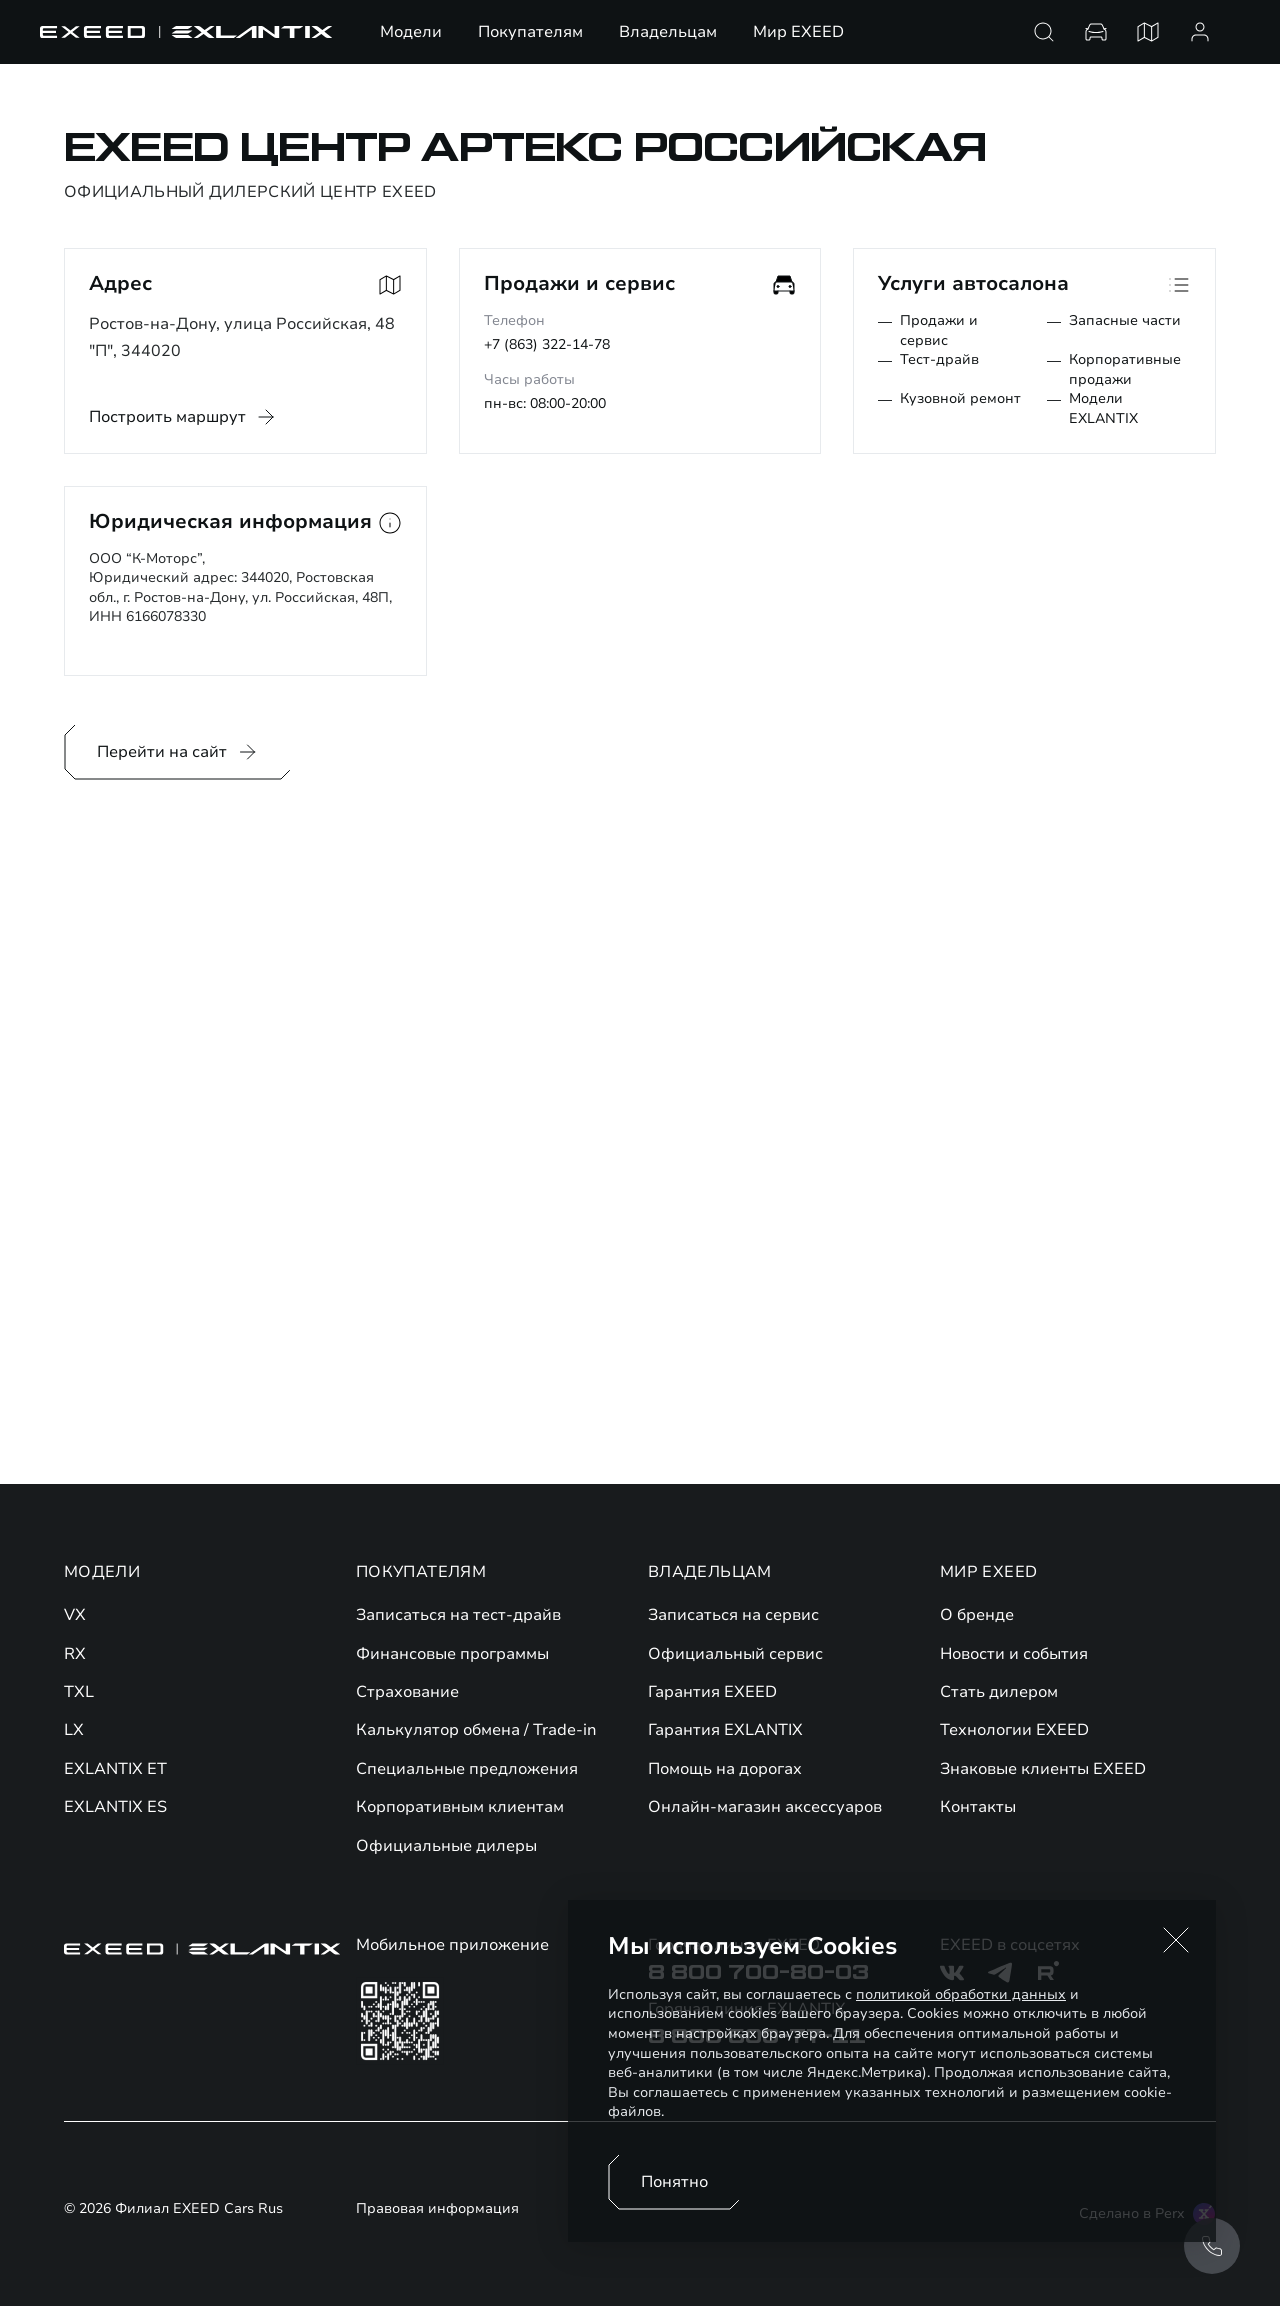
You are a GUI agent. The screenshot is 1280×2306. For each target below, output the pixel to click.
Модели (411, 32)
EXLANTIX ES (115, 1807)
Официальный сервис (735, 1654)
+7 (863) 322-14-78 (547, 344)
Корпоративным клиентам (460, 1807)
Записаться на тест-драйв (458, 1615)
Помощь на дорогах (725, 1769)
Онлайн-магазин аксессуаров (765, 1807)
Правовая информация (437, 2210)
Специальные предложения (467, 1769)
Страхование (407, 1692)
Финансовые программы (452, 1654)
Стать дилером (999, 1692)
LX (74, 1730)
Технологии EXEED (1014, 1730)
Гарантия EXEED (712, 1692)
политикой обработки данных (961, 1994)
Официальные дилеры (446, 1846)
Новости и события (1014, 1654)
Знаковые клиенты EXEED (1043, 1769)
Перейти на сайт (178, 752)
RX (75, 1654)
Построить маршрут (167, 417)
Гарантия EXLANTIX (725, 1730)
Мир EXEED (798, 32)
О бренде (977, 1615)
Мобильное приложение (452, 1945)
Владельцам (668, 32)
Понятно (674, 2182)
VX (75, 1615)
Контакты (978, 1807)
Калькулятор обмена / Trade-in (476, 1730)
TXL (79, 1692)
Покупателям (530, 32)
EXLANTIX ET (115, 1769)
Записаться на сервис (733, 1615)
